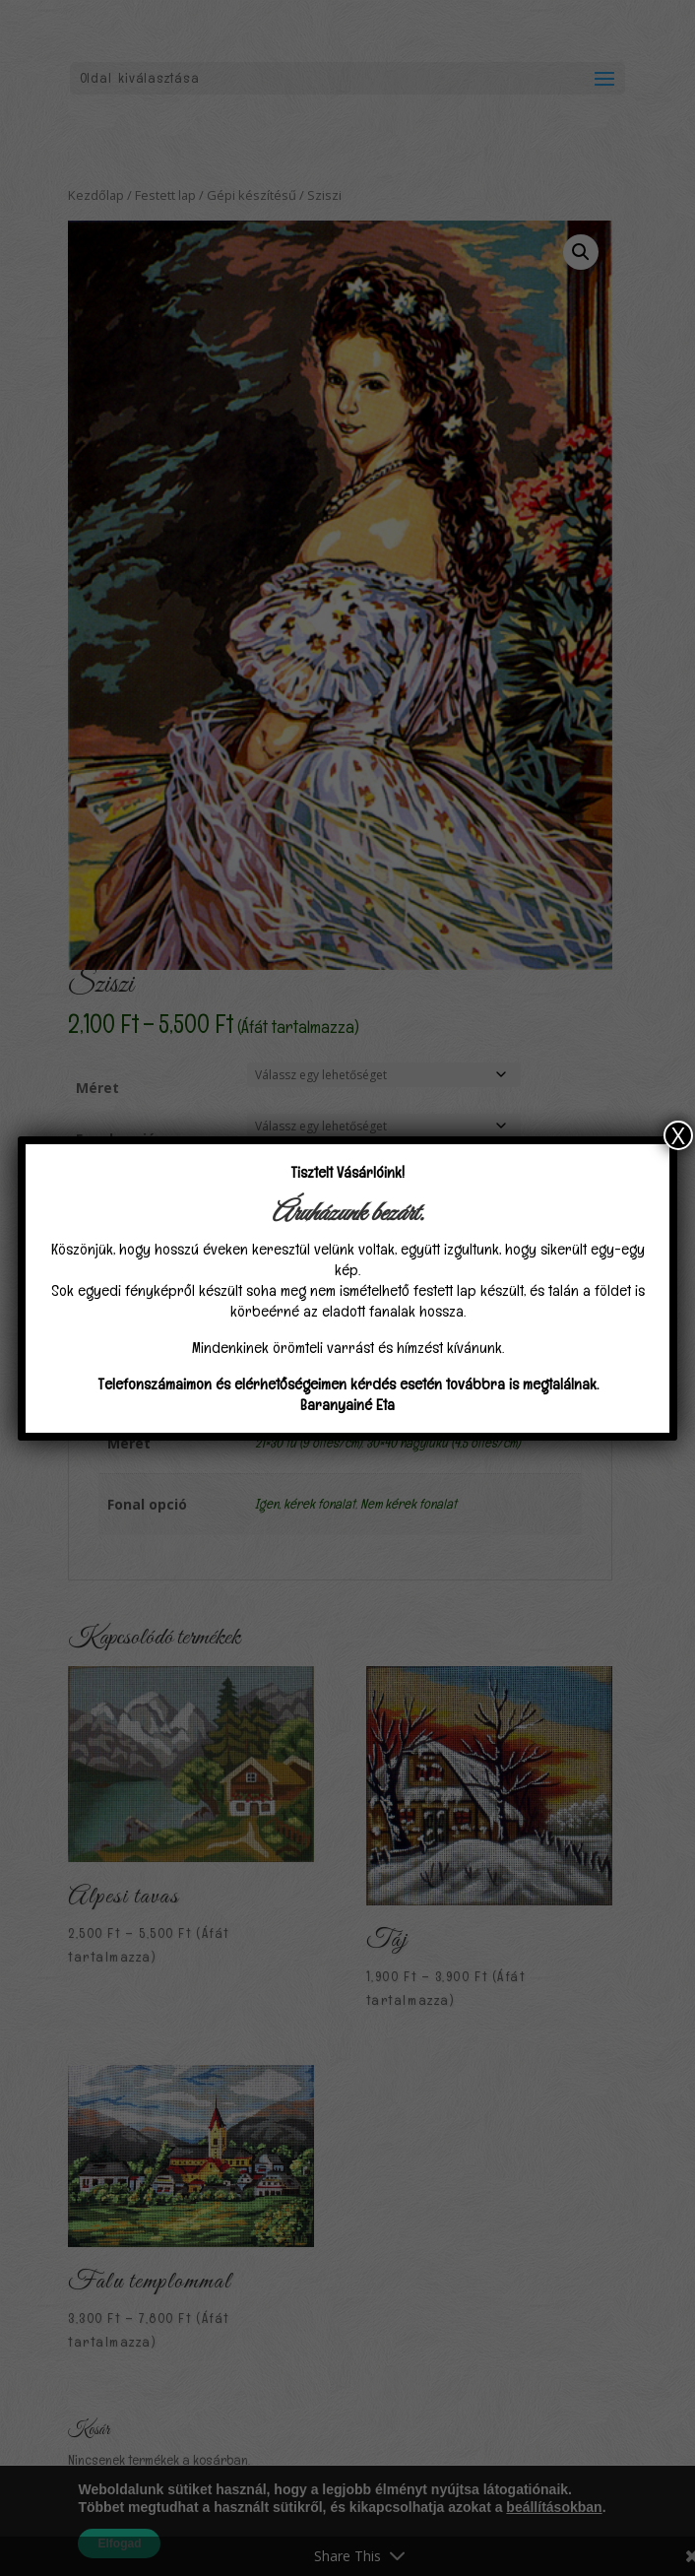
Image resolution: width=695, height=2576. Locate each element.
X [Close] (678, 1135)
